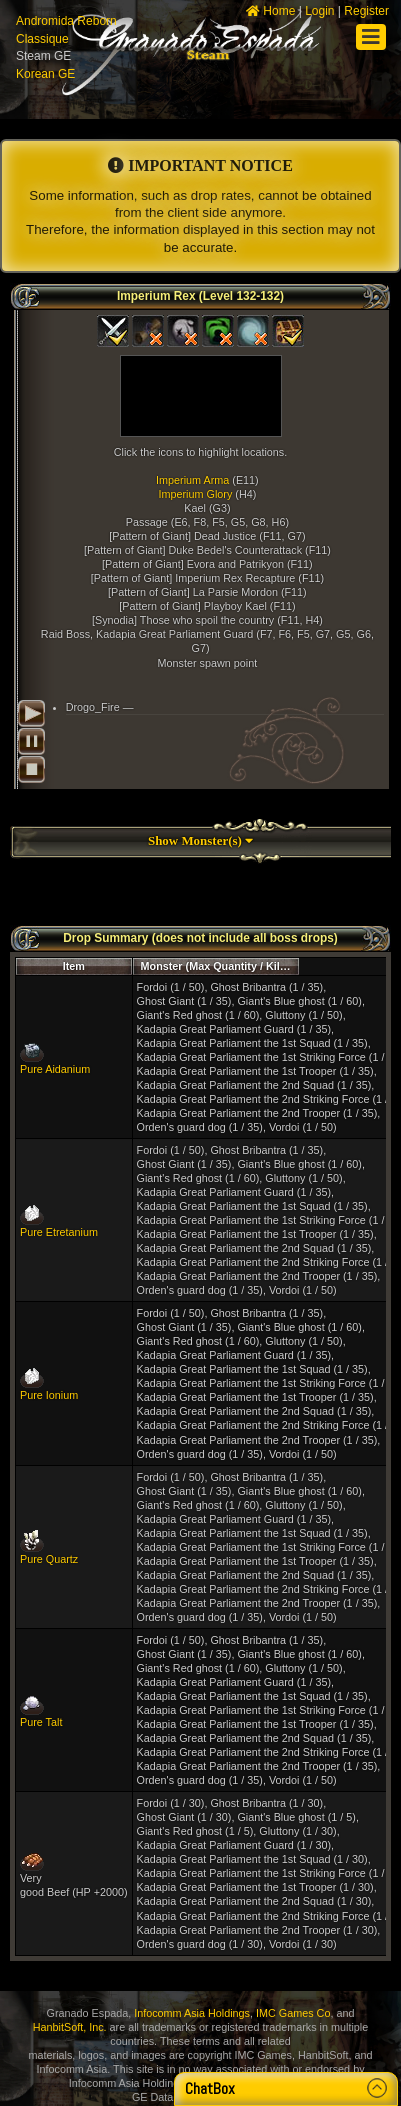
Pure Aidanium (55, 1069)
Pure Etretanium (59, 1232)
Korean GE (45, 74)
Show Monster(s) (200, 840)
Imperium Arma (192, 480)
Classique (42, 39)
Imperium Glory (196, 494)
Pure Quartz (49, 1559)
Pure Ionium (49, 1395)
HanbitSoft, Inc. (70, 2027)
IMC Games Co (293, 2013)
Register (366, 11)
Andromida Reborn (66, 21)
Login (319, 11)
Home (270, 11)
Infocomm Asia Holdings (192, 2013)
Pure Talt (41, 1722)
